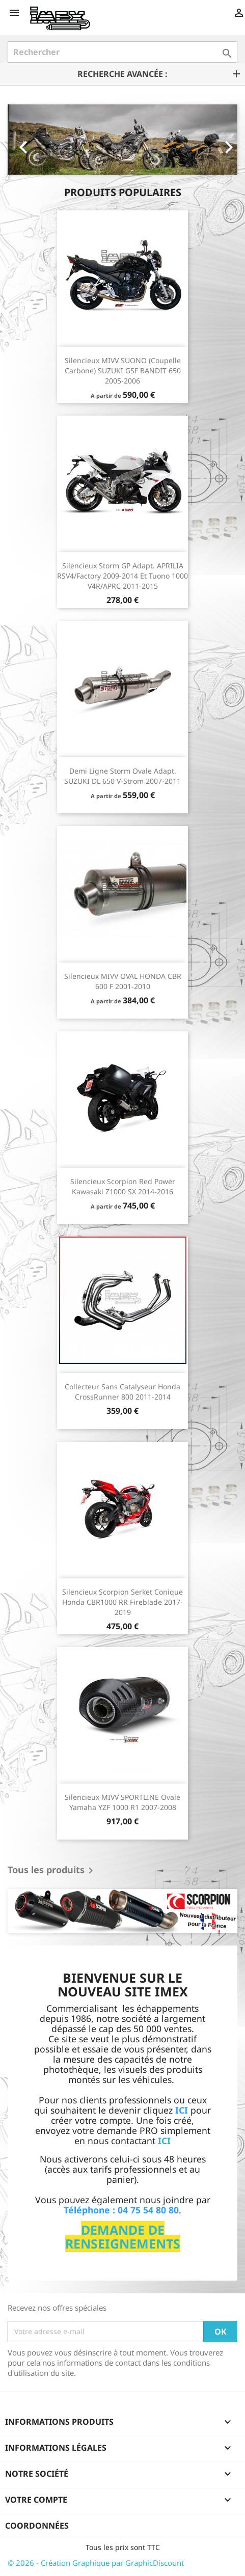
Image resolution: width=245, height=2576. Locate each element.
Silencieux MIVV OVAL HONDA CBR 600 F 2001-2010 (122, 981)
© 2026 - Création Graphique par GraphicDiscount (96, 2563)
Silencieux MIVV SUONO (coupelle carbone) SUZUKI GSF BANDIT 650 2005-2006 (123, 370)
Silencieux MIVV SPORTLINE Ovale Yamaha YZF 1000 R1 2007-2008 (122, 1802)
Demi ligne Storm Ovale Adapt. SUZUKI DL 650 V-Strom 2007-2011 (122, 776)
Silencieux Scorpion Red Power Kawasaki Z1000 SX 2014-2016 (122, 1186)
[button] (25, 139)
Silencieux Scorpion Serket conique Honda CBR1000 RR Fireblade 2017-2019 (122, 1602)
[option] (122, 139)
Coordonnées (37, 2525)
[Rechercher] (122, 52)
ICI (164, 2140)
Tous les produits (52, 1871)
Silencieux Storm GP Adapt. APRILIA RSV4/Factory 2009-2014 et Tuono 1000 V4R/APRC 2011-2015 (122, 576)
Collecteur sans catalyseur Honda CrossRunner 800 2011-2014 (122, 1392)
